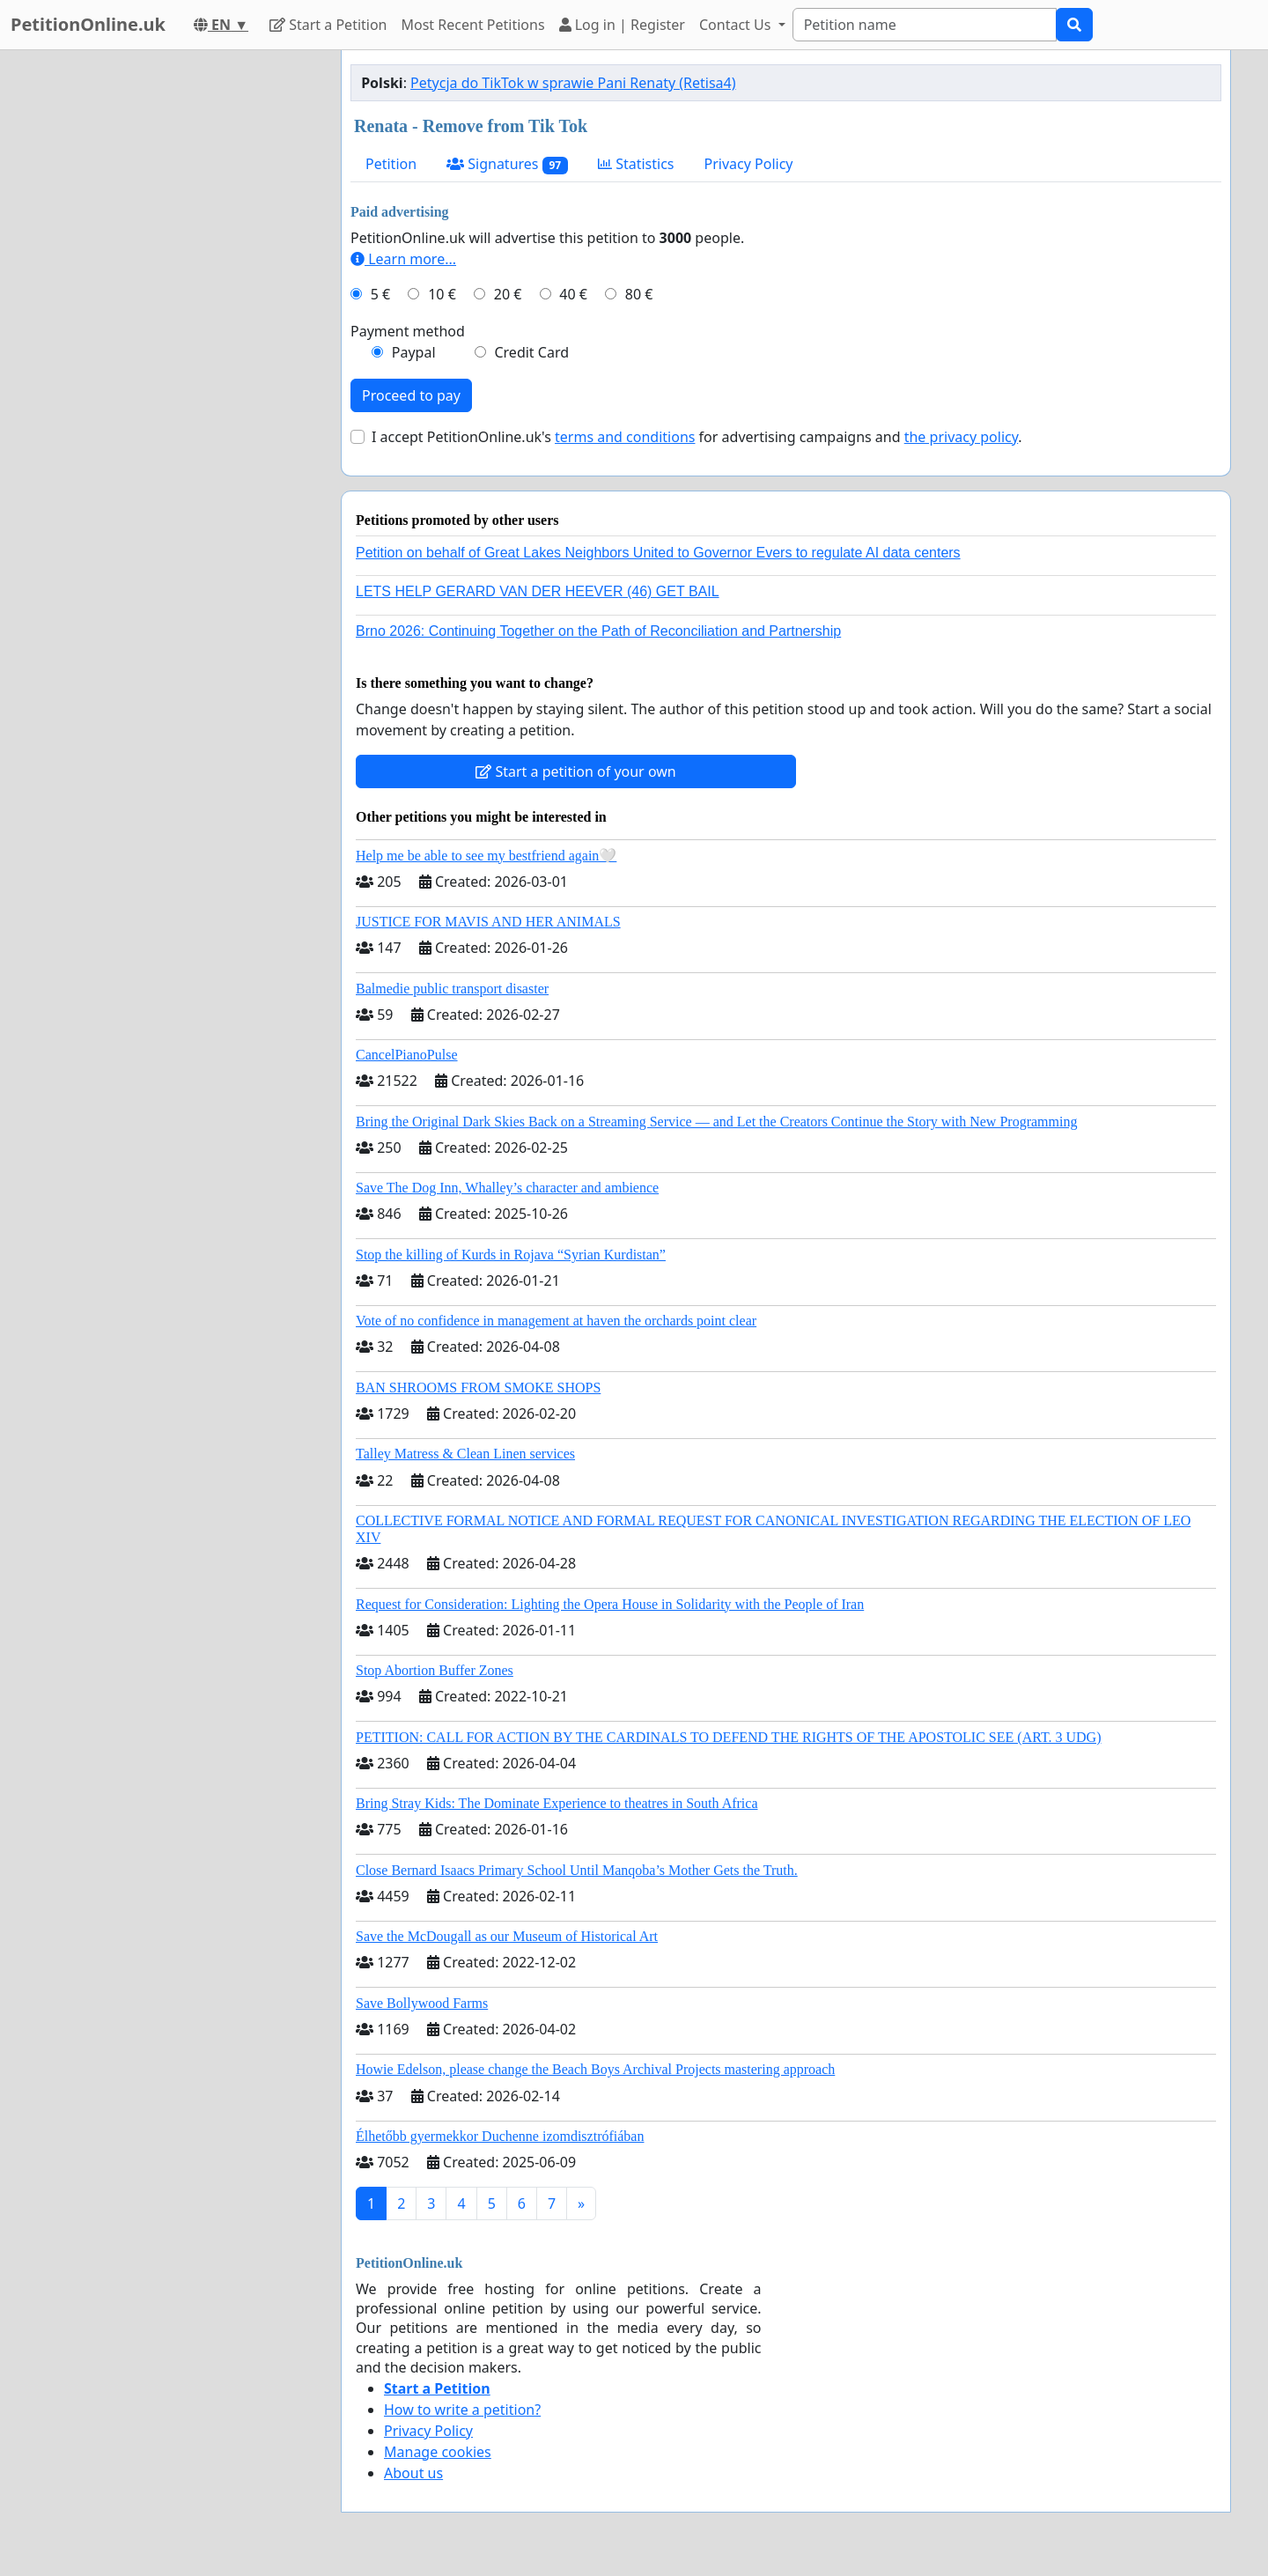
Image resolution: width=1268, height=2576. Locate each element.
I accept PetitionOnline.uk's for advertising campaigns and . (697, 437)
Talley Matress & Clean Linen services (465, 1453)
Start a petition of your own (575, 771)
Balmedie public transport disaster (452, 988)
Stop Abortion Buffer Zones (434, 1670)
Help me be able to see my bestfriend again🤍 (486, 855)
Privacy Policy (748, 163)
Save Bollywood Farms (422, 2003)
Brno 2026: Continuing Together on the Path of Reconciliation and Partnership (598, 631)
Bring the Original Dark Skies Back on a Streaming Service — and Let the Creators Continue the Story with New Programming (716, 1121)
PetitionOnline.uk (88, 24)
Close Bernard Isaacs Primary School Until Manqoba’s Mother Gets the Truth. (577, 1870)
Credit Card (531, 352)
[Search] (924, 24)
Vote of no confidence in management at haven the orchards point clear (556, 1320)
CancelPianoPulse (407, 1054)
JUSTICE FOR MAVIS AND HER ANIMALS (488, 921)
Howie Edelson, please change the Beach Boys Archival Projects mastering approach (595, 2069)
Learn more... (403, 259)
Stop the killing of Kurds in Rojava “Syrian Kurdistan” (511, 1254)
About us (413, 2473)
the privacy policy (961, 437)
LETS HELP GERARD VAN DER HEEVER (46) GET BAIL (537, 591)
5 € (380, 294)
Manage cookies (437, 2452)
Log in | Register (622, 24)
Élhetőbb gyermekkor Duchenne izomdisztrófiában (500, 2136)
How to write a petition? (462, 2409)
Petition (391, 163)
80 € (639, 294)
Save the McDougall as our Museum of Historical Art (507, 1936)
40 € (573, 294)
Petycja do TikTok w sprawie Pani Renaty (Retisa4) (572, 82)
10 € (442, 294)
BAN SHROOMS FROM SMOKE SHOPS (478, 1387)
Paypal (414, 352)
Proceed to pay (411, 395)
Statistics (636, 163)
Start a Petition (328, 24)
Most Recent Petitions (473, 24)
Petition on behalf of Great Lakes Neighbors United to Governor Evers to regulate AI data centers (658, 552)
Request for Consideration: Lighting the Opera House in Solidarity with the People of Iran (610, 1604)
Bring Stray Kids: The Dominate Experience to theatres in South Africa (556, 1803)
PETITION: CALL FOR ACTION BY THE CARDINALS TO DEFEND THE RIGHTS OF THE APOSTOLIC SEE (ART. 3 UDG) (728, 1737)
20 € (508, 294)
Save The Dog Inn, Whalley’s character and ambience (507, 1187)
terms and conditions (625, 437)
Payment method (407, 331)
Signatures (507, 164)
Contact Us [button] (737, 24)
